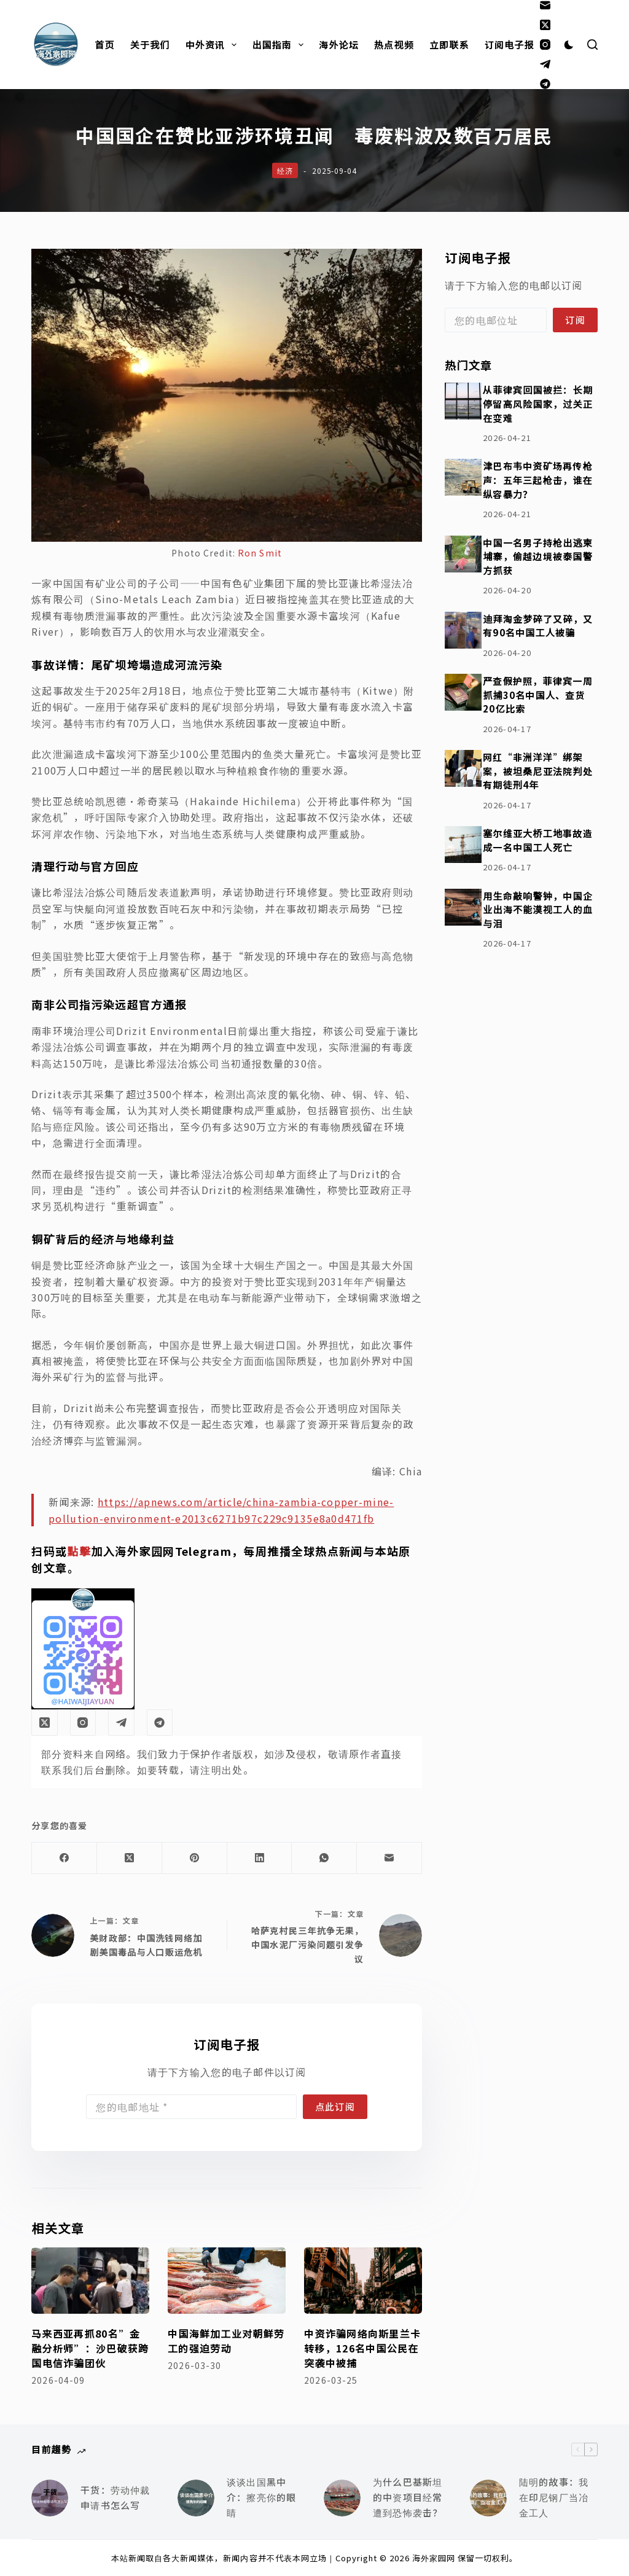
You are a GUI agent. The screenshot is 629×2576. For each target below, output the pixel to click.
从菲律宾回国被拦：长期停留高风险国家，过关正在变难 (538, 403)
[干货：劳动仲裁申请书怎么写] (49, 2498)
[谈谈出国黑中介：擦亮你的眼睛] (196, 2498)
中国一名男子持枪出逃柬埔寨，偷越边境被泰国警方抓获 (538, 556)
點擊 (80, 1551)
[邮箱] (545, 5)
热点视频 (394, 44)
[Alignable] (545, 84)
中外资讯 (214, 44)
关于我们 (150, 44)
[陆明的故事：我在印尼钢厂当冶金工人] (488, 2498)
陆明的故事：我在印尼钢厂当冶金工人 (553, 2497)
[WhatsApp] (324, 1858)
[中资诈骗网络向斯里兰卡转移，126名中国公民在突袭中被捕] (363, 2280)
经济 (285, 170)
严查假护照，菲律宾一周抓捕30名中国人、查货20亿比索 (538, 694)
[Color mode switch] (569, 45)
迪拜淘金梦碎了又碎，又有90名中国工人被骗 (538, 625)
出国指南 (280, 44)
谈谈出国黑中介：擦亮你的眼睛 (261, 2497)
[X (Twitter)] (545, 25)
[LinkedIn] (259, 1858)
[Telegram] (545, 64)
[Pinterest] (194, 1858)
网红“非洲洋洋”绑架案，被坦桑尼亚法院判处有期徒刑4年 (538, 770)
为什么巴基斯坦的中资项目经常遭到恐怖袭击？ (407, 2497)
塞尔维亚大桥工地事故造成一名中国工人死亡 (538, 840)
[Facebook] (64, 1858)
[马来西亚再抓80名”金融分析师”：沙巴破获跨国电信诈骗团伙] (90, 2280)
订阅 (575, 319)
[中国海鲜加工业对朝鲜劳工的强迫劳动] (227, 2280)
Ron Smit (260, 553)
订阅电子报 (509, 44)
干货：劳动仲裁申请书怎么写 (115, 2497)
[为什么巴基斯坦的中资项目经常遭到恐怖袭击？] (342, 2498)
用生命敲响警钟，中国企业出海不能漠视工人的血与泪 (538, 909)
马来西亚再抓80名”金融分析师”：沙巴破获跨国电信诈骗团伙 (90, 2348)
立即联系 (449, 44)
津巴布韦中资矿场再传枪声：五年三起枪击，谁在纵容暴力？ (538, 479)
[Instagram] (545, 44)
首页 (104, 44)
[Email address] (191, 2106)
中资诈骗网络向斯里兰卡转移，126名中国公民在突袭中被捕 (362, 2348)
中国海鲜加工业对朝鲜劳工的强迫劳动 (226, 2340)
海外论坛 (339, 44)
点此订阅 (335, 2106)
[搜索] (592, 44)
